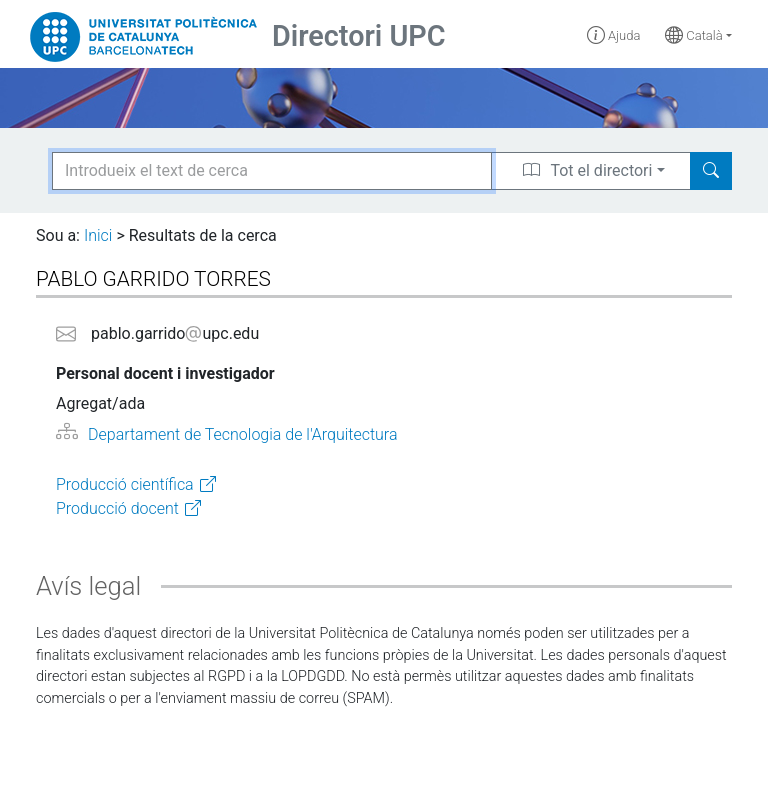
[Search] (711, 171)
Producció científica (125, 484)
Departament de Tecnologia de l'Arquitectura (243, 434)
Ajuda (614, 35)
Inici (98, 235)
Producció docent (117, 508)
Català (694, 35)
